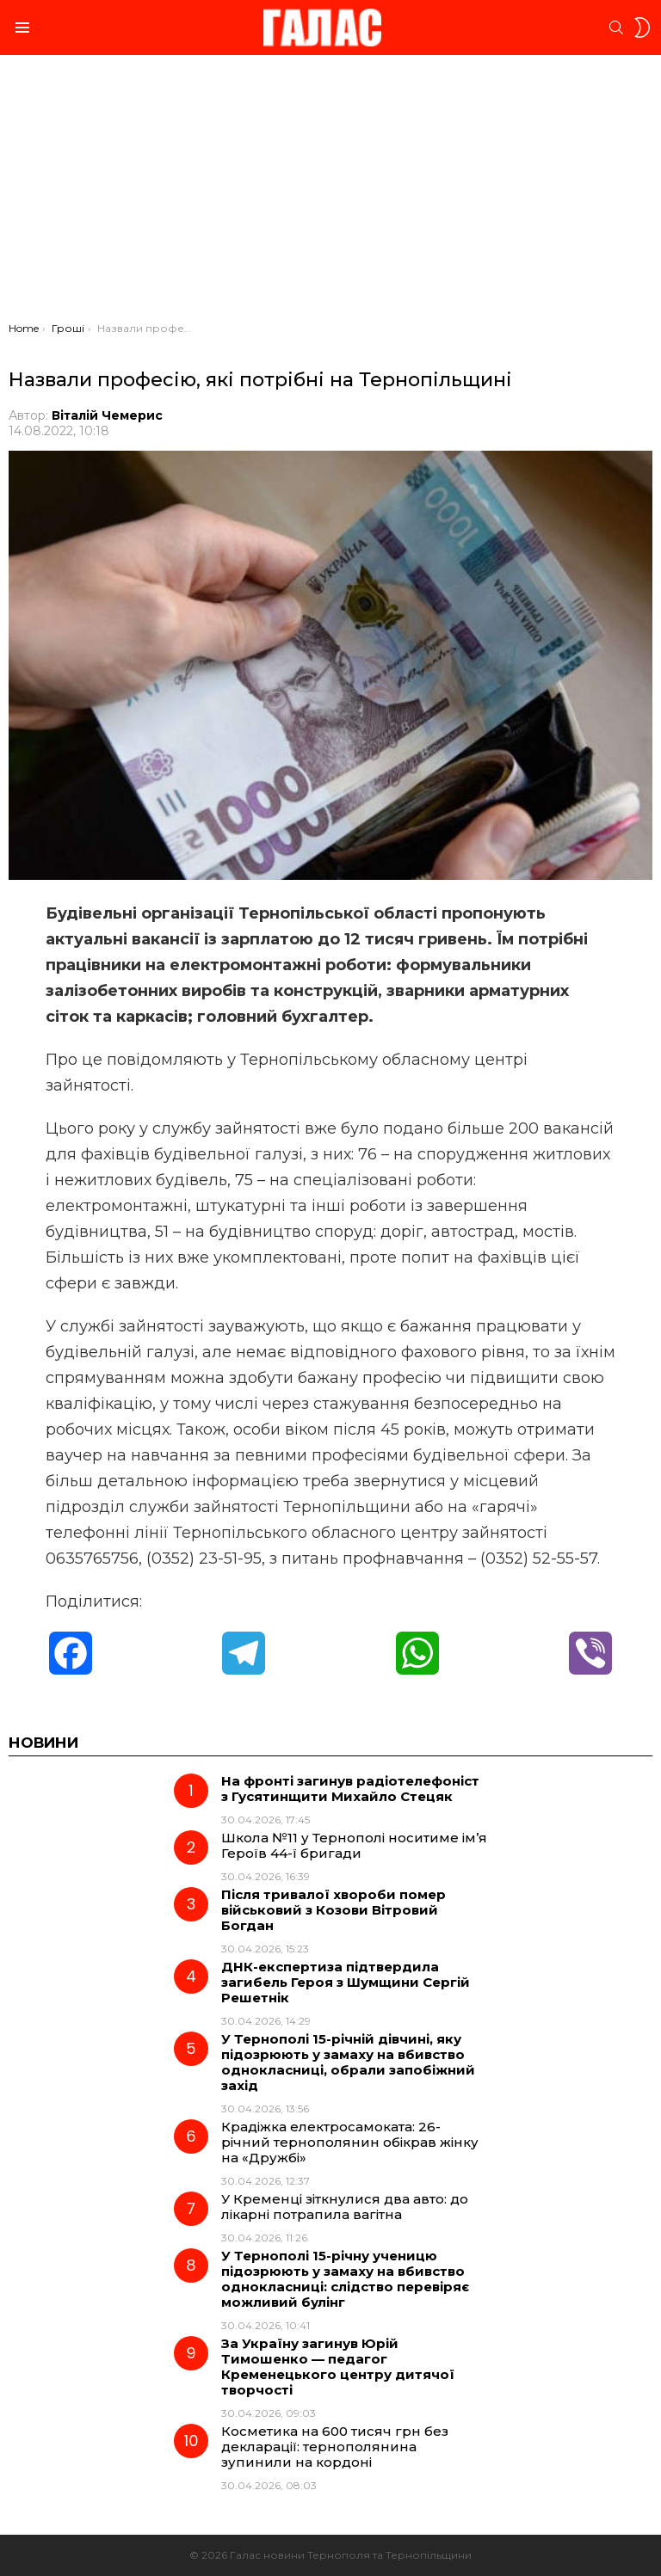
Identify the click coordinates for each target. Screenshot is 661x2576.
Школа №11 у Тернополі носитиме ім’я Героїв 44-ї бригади (354, 1845)
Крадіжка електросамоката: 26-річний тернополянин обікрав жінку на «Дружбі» (350, 2142)
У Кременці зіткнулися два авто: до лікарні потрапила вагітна (344, 2206)
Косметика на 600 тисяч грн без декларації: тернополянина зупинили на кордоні (334, 2446)
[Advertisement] (330, 192)
